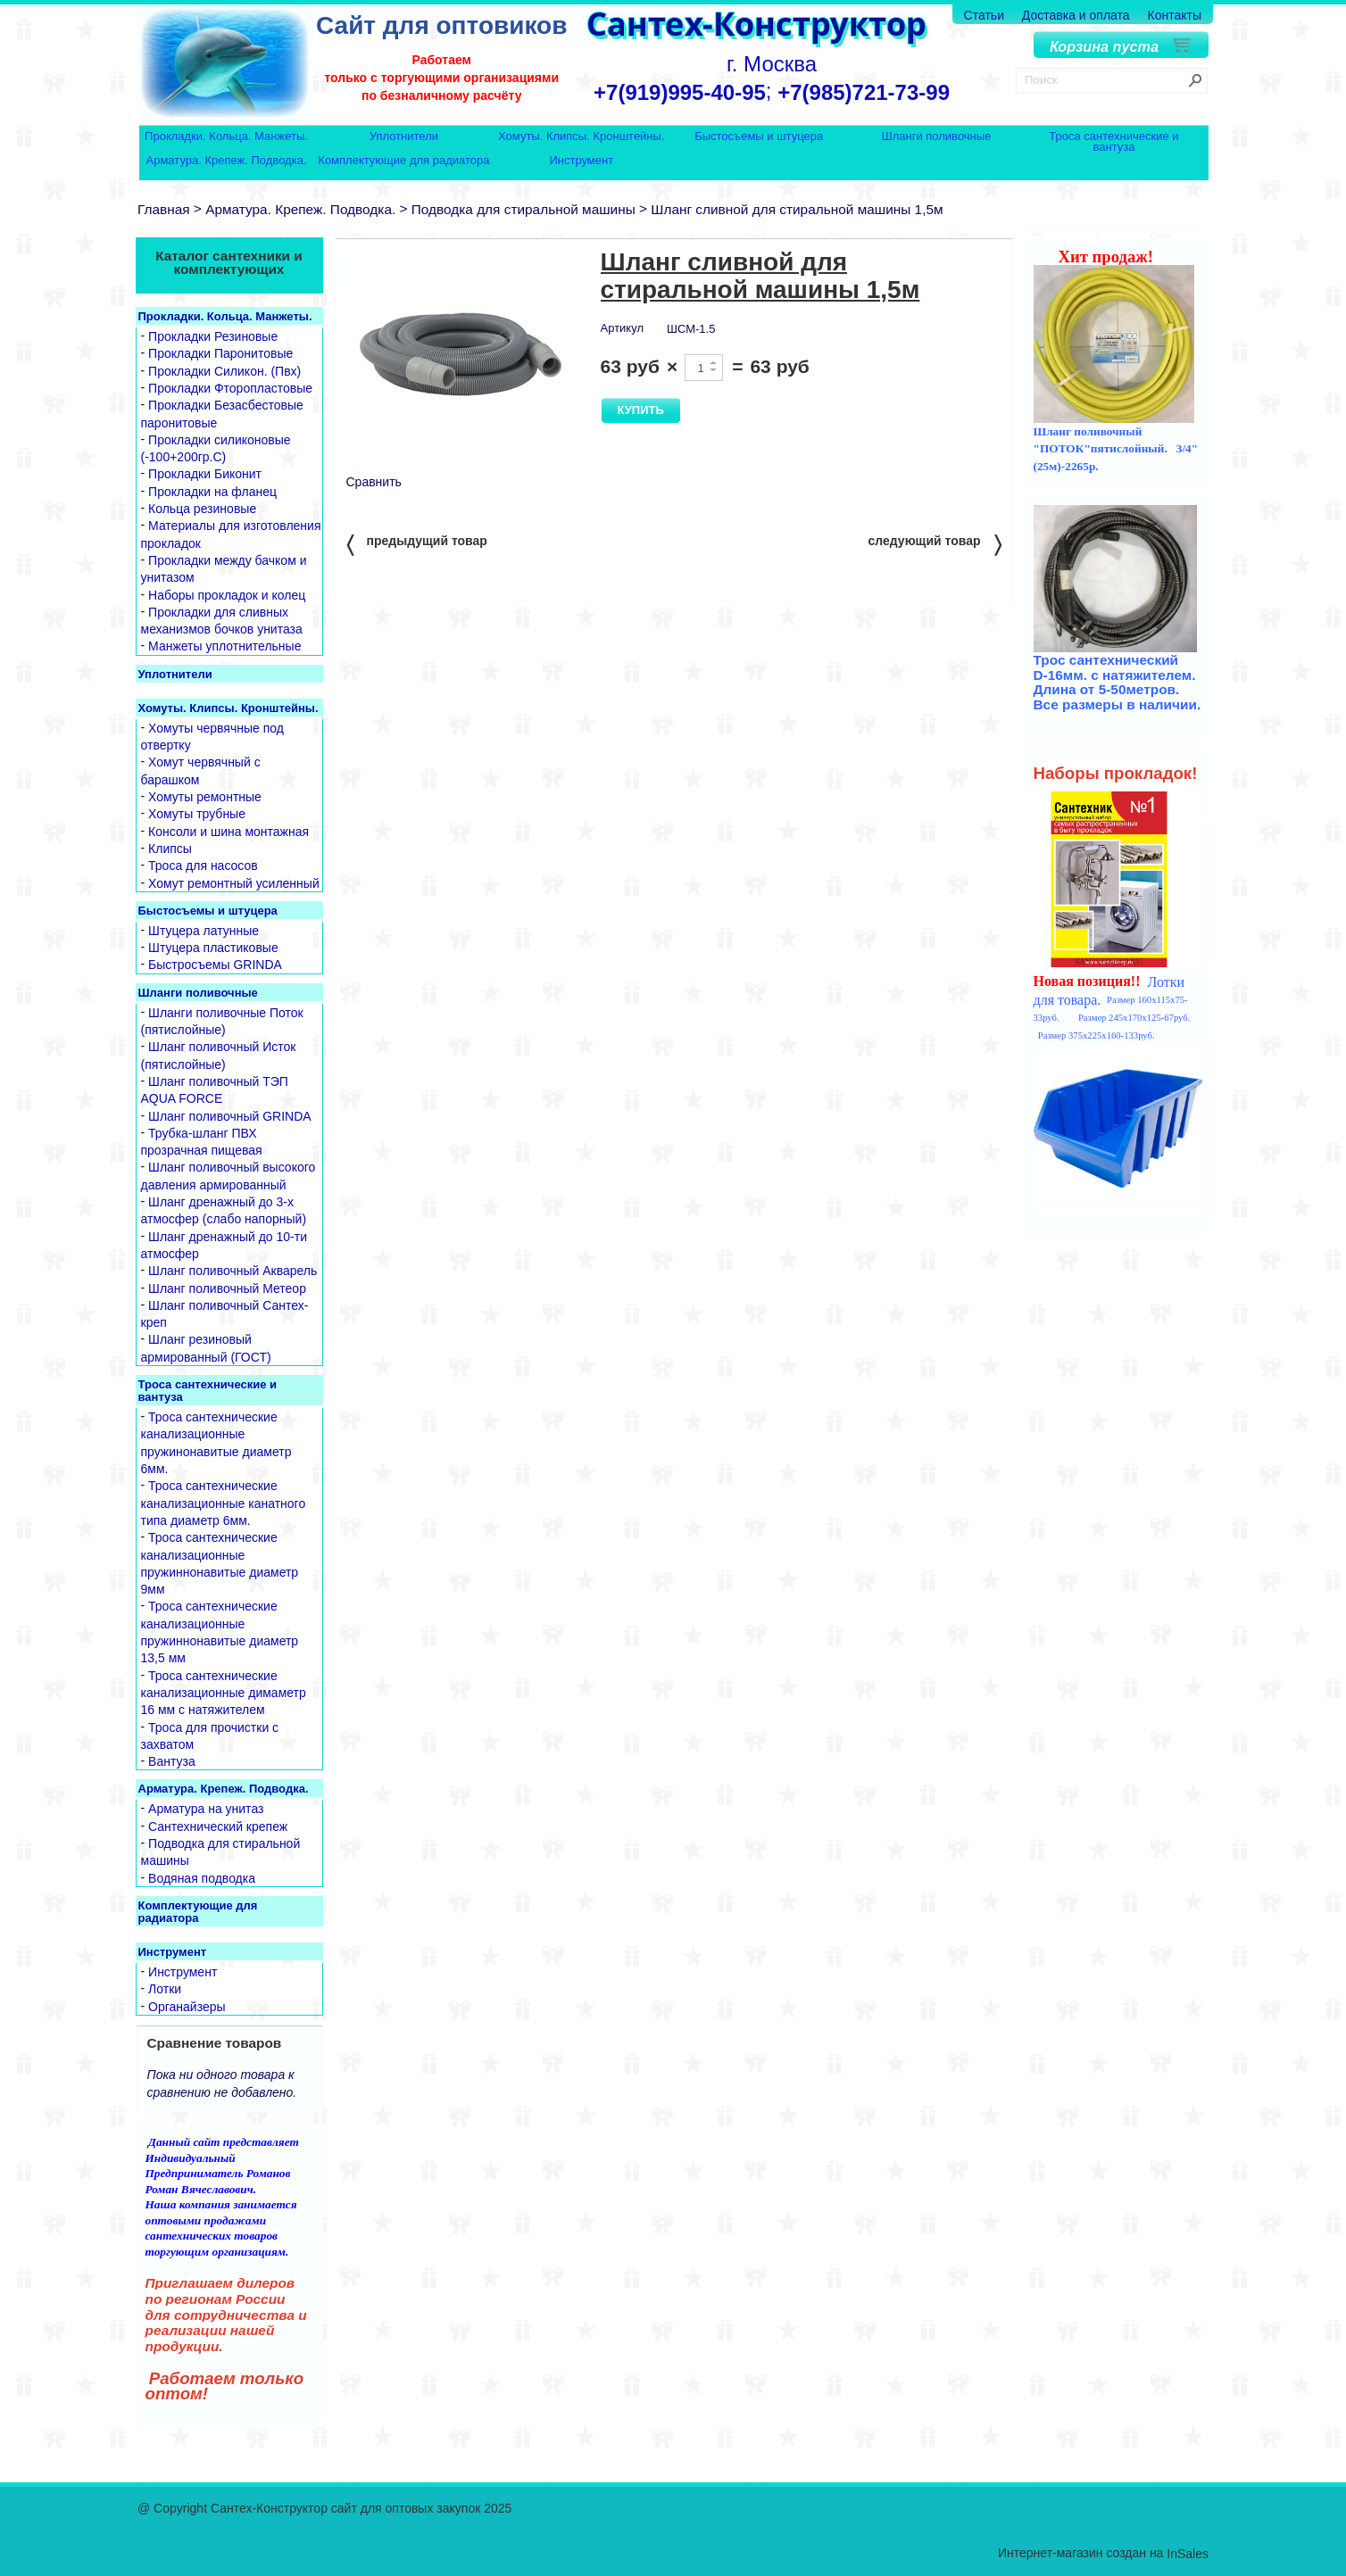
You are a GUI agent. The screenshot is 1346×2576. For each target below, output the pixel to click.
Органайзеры (187, 2007)
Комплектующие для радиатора (403, 161)
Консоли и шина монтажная (228, 831)
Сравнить (374, 482)
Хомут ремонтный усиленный (234, 883)
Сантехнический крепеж (217, 1826)
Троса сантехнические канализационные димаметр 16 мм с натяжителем (223, 1693)
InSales (1188, 2554)
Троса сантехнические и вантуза (1113, 141)
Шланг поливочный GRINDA (230, 1116)
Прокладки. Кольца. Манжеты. (226, 137)
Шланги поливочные (937, 137)
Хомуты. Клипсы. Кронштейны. (581, 137)
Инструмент (581, 161)
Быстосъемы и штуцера (758, 137)
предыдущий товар (416, 544)
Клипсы (170, 848)
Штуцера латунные (203, 931)
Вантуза (171, 1761)
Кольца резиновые (202, 508)
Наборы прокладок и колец (226, 595)
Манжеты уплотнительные (224, 647)
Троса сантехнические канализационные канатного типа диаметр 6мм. (223, 1503)
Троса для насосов (203, 866)
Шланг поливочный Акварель (232, 1271)
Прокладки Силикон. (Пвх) (224, 371)
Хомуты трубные (196, 815)
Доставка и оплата (1076, 15)
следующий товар (934, 544)
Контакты (1174, 15)
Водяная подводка (201, 1878)
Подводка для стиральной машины (523, 209)
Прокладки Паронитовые (220, 354)
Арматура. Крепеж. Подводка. (226, 161)
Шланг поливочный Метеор (227, 1288)
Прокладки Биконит (205, 475)
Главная (163, 209)
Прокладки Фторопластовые (230, 388)
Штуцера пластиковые (213, 947)
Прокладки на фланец (212, 492)
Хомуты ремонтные (205, 797)
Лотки (164, 1990)
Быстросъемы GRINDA (215, 965)
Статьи (984, 15)
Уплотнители (404, 137)
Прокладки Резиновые (213, 336)
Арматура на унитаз (205, 1809)
